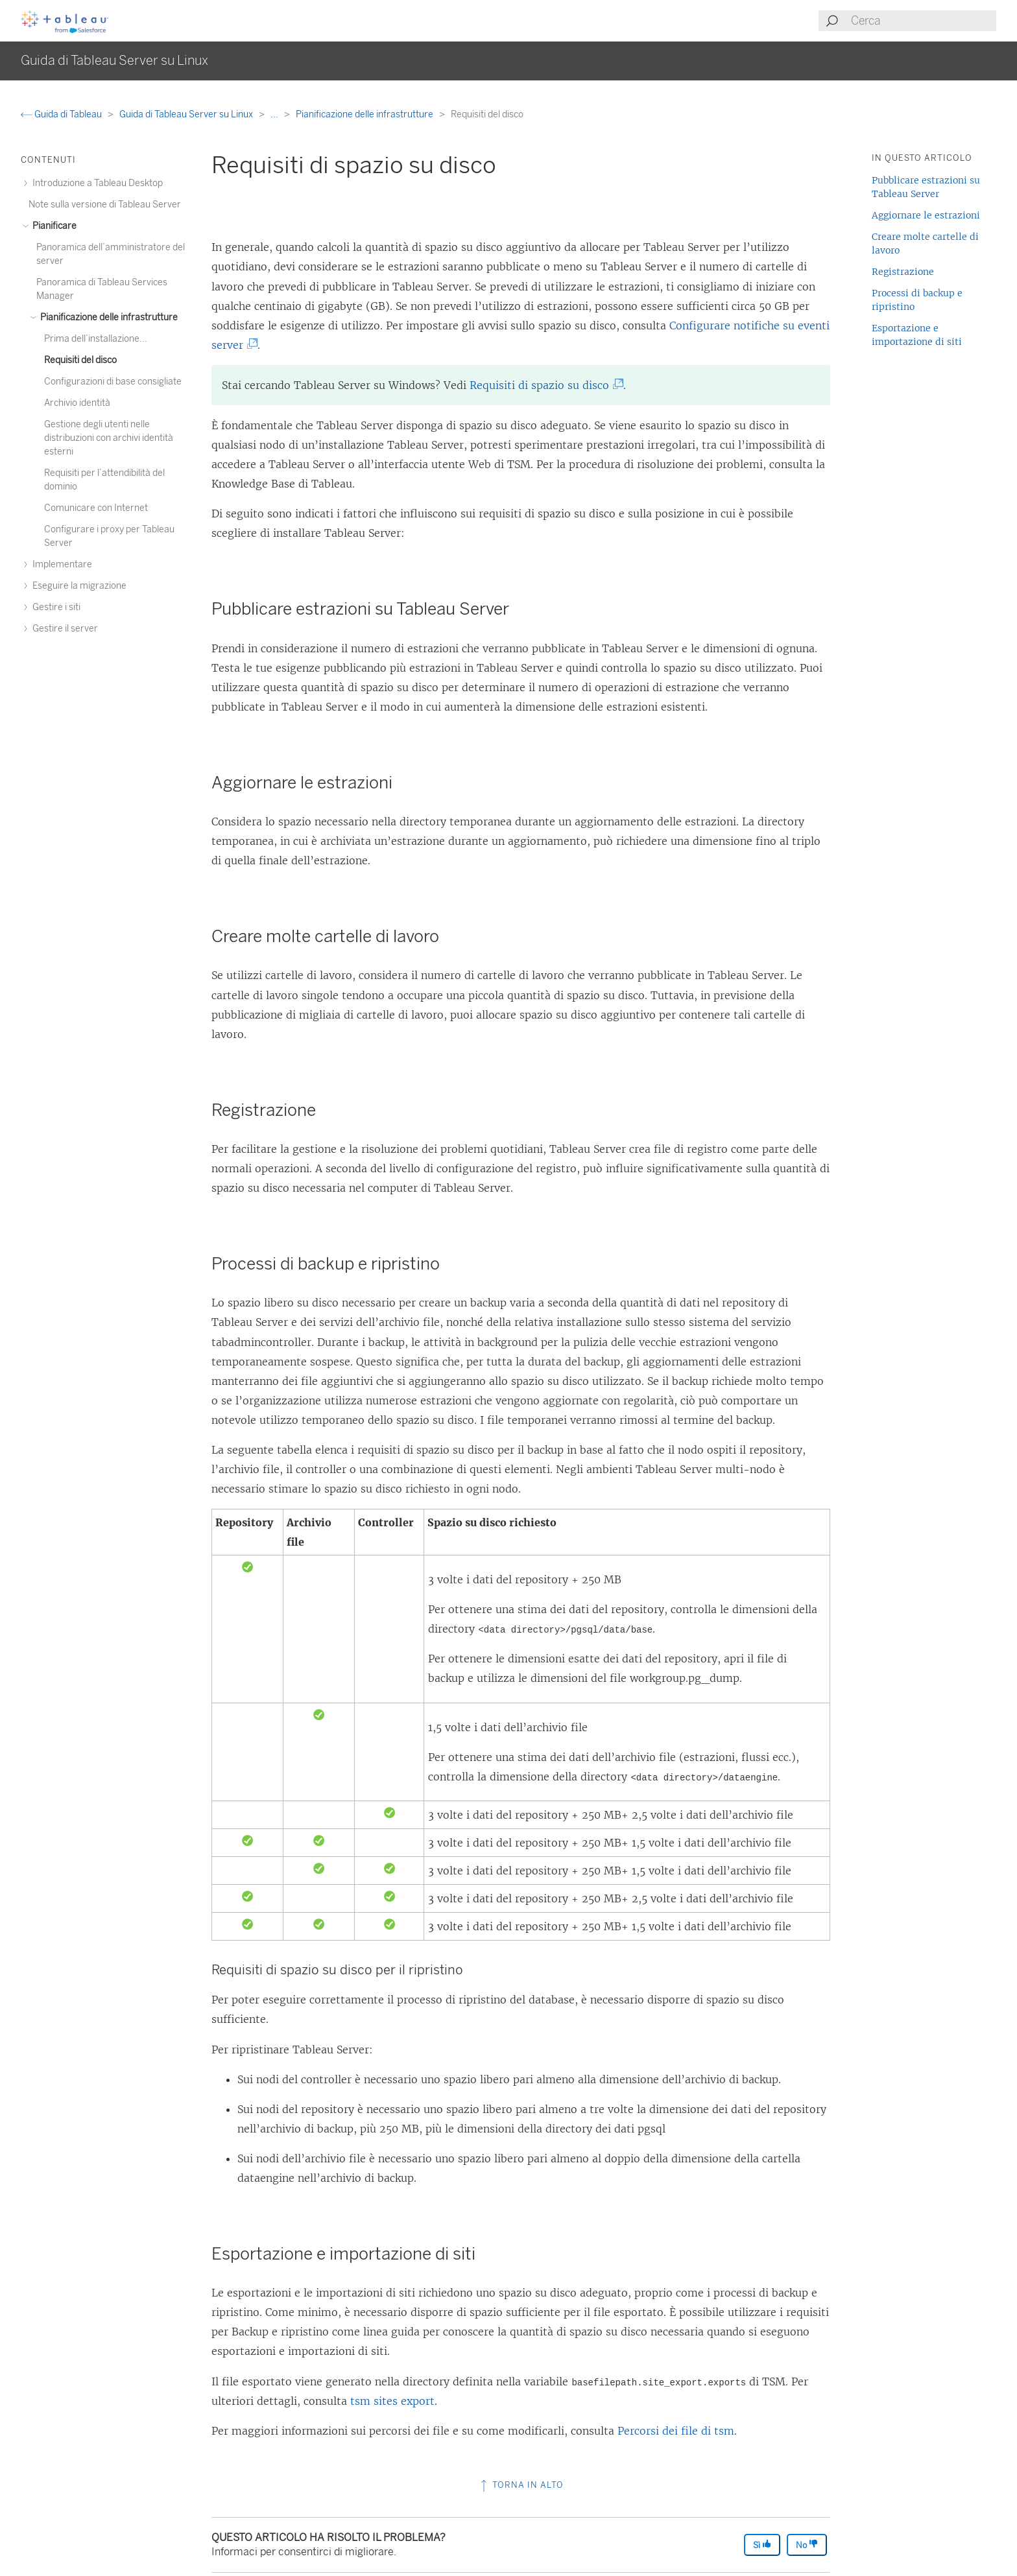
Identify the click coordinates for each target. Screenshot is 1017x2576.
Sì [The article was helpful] (762, 2544)
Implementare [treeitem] (60, 564)
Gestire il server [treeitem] (63, 628)
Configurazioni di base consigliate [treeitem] (113, 381)
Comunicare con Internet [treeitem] (96, 508)
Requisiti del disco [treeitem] (80, 360)
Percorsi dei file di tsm (675, 2430)
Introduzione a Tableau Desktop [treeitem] (96, 183)
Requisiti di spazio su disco (544, 385)
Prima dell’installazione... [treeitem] (95, 338)
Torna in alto (521, 2485)
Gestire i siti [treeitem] (54, 607)
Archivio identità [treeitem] (77, 402)
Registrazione (903, 272)
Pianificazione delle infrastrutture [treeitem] (107, 317)
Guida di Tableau (62, 114)
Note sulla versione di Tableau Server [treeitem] (105, 204)
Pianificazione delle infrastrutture (365, 114)
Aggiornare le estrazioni (926, 215)
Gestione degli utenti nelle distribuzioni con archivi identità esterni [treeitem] (108, 438)
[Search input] (923, 21)
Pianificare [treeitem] (53, 225)
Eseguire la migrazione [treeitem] (77, 585)
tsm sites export (392, 2400)
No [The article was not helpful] (807, 2544)
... (275, 114)
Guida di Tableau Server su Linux (187, 114)
